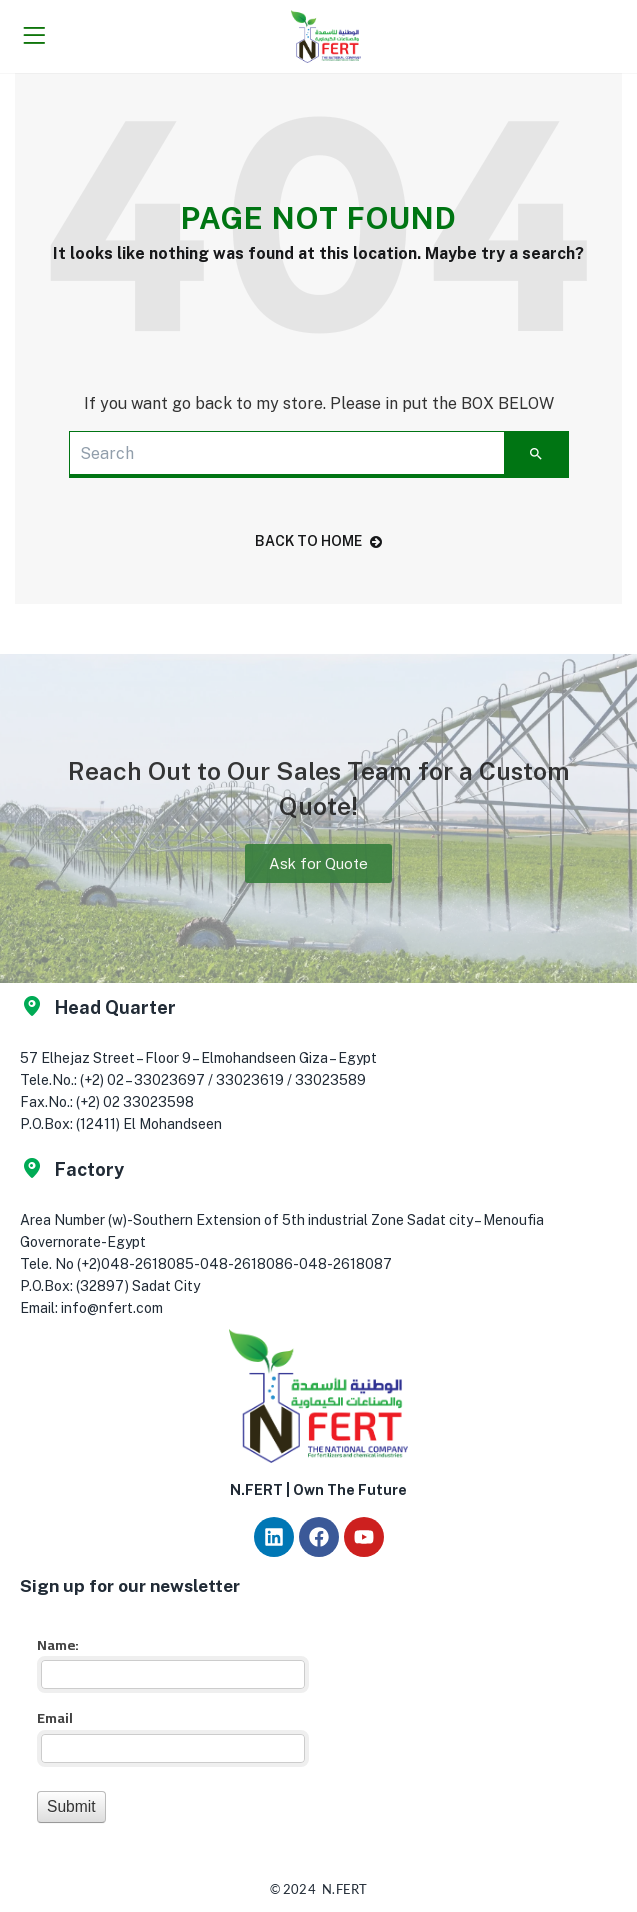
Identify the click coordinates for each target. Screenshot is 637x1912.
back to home (318, 541)
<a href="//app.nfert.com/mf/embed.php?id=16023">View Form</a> (170, 1726)
